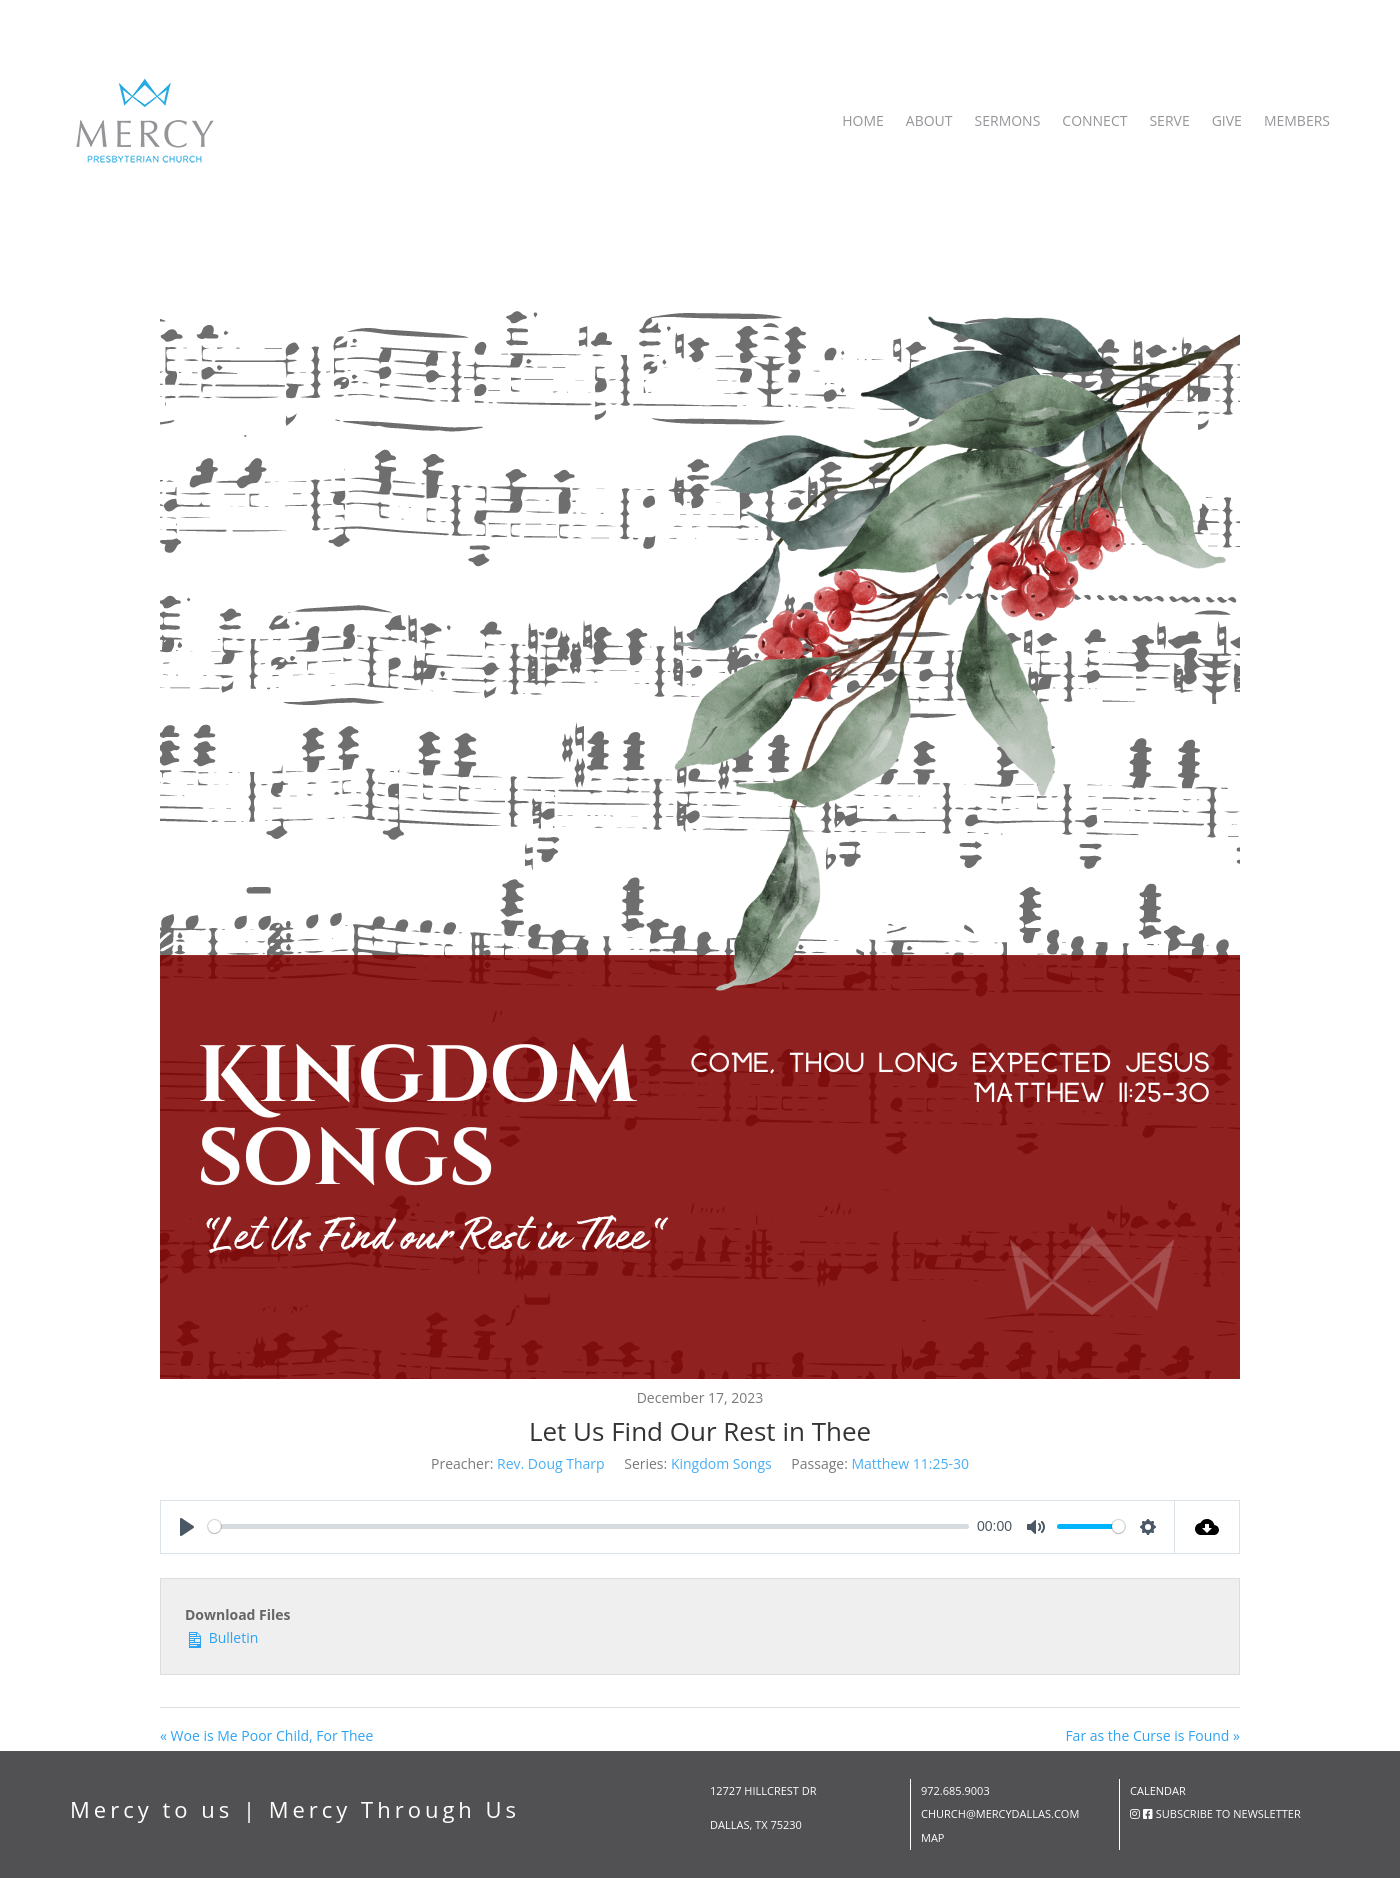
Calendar (1158, 1790)
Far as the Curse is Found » (1152, 1735)
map (932, 1837)
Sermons (1008, 120)
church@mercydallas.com (1000, 1813)
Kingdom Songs (721, 1463)
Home (863, 120)
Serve (1169, 120)
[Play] (187, 1527)
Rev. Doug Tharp (551, 1463)
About (929, 120)
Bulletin (221, 1636)
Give (1227, 120)
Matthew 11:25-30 (910, 1463)
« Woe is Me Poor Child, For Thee (266, 1735)
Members (1297, 120)
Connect (1094, 120)
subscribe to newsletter (1228, 1813)
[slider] (588, 1526)
